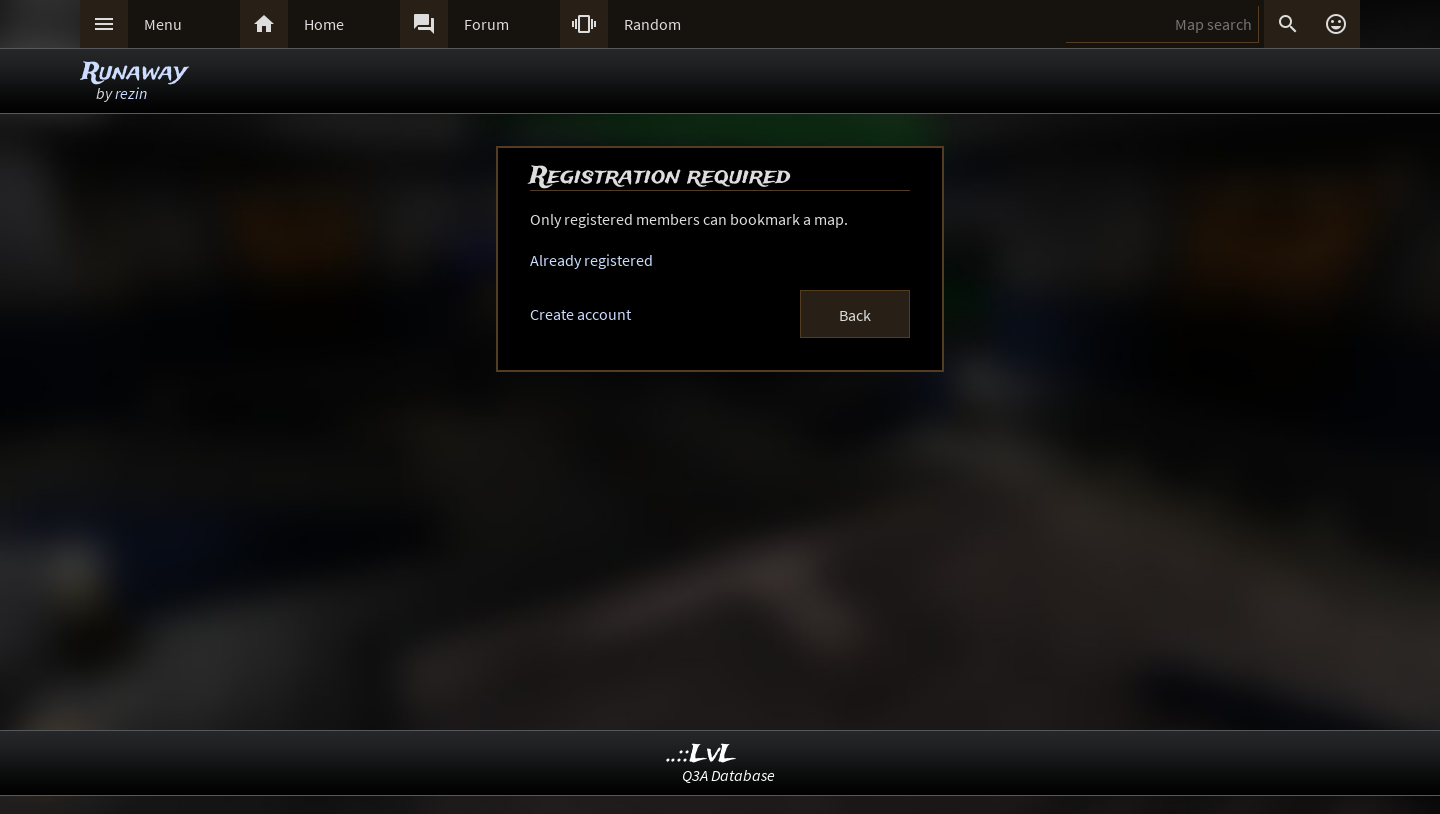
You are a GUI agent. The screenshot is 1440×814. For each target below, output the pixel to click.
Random (652, 24)
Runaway (134, 72)
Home (324, 24)
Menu (163, 24)
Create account (580, 314)
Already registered (591, 260)
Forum (486, 24)
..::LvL (701, 754)
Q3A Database (728, 775)
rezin (131, 93)
